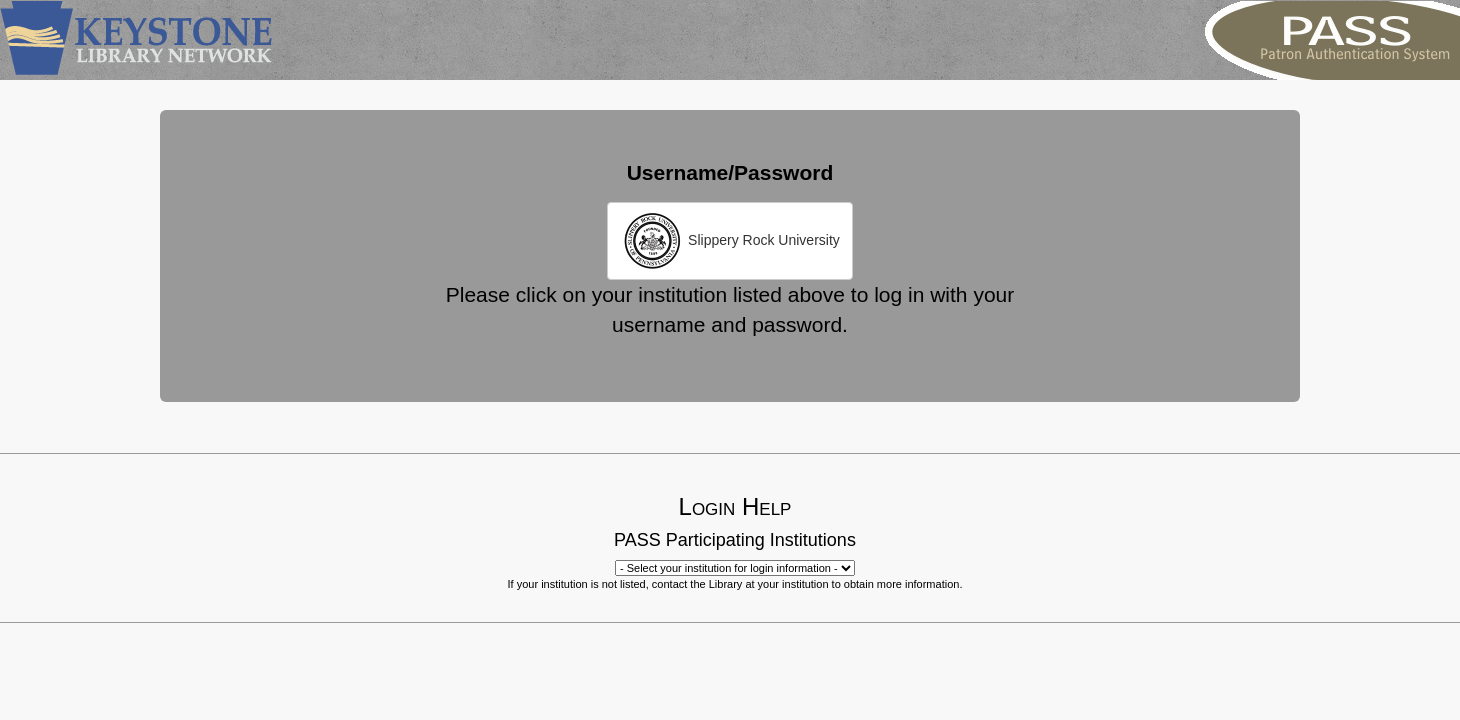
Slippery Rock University (730, 241)
